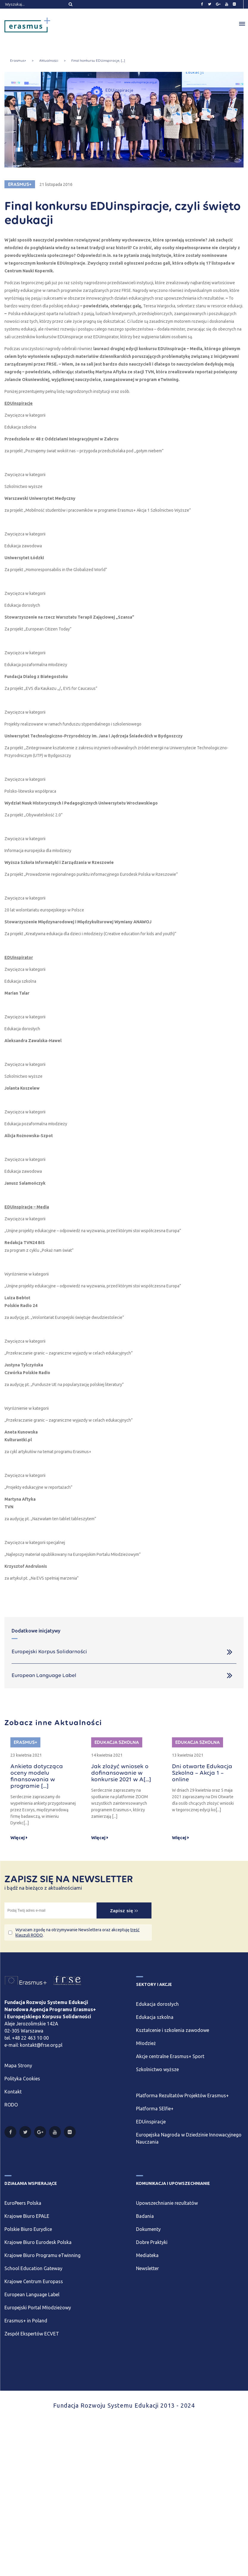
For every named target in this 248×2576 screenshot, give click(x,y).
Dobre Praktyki (152, 2242)
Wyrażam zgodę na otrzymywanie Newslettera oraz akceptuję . (77, 1932)
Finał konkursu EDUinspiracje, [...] (98, 61)
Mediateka (147, 2255)
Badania (145, 2216)
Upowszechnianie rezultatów (167, 2203)
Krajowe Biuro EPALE (26, 2216)
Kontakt (13, 2091)
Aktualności (48, 61)
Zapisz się (124, 1910)
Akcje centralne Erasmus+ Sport (170, 2056)
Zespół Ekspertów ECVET (31, 2333)
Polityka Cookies (22, 2078)
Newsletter (147, 2268)
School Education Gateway (33, 2268)
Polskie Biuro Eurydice (28, 2229)
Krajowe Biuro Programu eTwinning (42, 2255)
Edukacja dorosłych (157, 2004)
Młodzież (146, 2043)
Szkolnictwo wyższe (157, 2069)
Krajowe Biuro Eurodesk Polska (38, 2242)
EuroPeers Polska (22, 2203)
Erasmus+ (18, 61)
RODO (11, 2104)
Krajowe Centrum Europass (33, 2281)
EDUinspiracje (151, 2121)
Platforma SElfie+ (154, 2108)
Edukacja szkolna (154, 2017)
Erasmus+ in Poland (25, 2320)
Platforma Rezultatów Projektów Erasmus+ (182, 2095)
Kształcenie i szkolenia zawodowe (172, 2030)
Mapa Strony (18, 2065)
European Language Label (31, 2294)
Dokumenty (148, 2229)
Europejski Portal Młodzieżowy (37, 2307)
